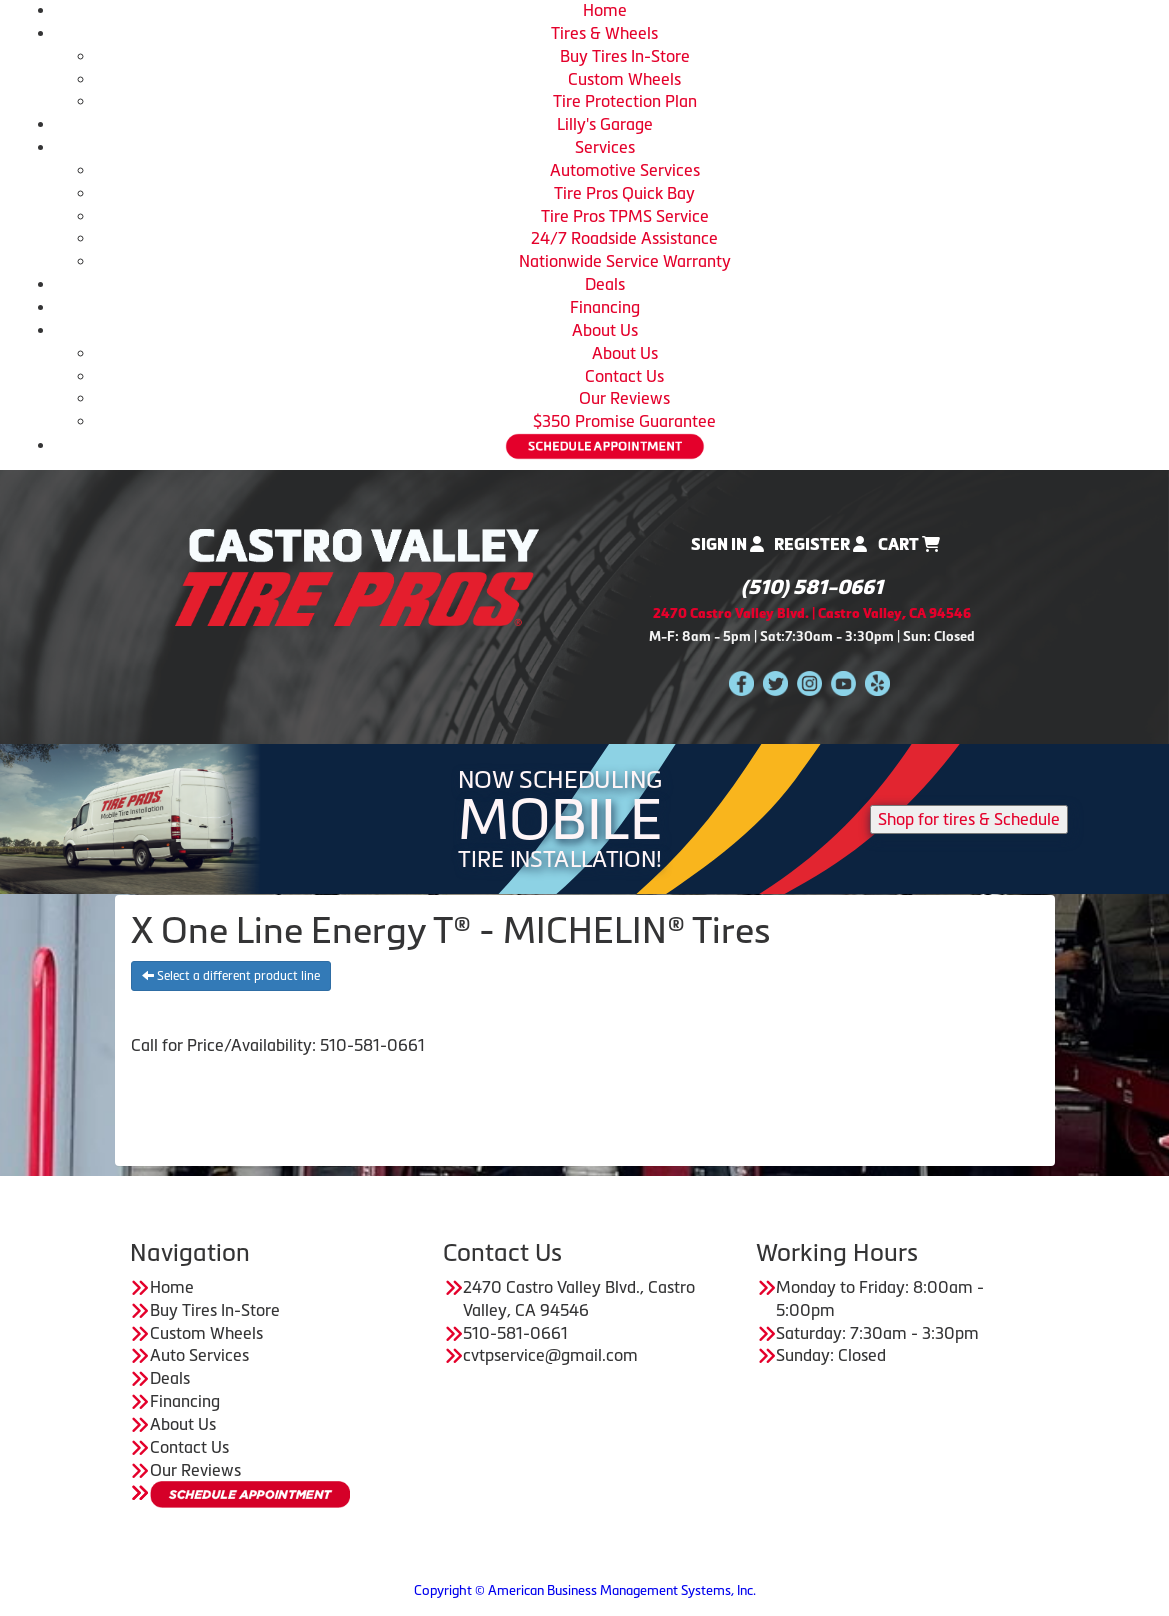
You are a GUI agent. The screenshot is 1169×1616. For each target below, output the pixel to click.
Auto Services (199, 1355)
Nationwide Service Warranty (625, 261)
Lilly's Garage (605, 124)
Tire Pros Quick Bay (624, 193)
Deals (605, 284)
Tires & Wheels (604, 33)
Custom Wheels (624, 79)
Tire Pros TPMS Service (625, 216)
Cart (909, 544)
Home (605, 10)
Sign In (727, 544)
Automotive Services (625, 170)
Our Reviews (624, 398)
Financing (605, 307)
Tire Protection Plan (625, 101)
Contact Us (624, 376)
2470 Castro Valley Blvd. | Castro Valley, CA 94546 (812, 613)
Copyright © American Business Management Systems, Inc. (585, 1590)
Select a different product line (231, 976)
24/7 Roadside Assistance (624, 238)
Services (605, 147)
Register (820, 544)
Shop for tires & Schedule (969, 819)
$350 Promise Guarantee (624, 421)
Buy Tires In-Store (625, 56)
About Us (605, 330)
